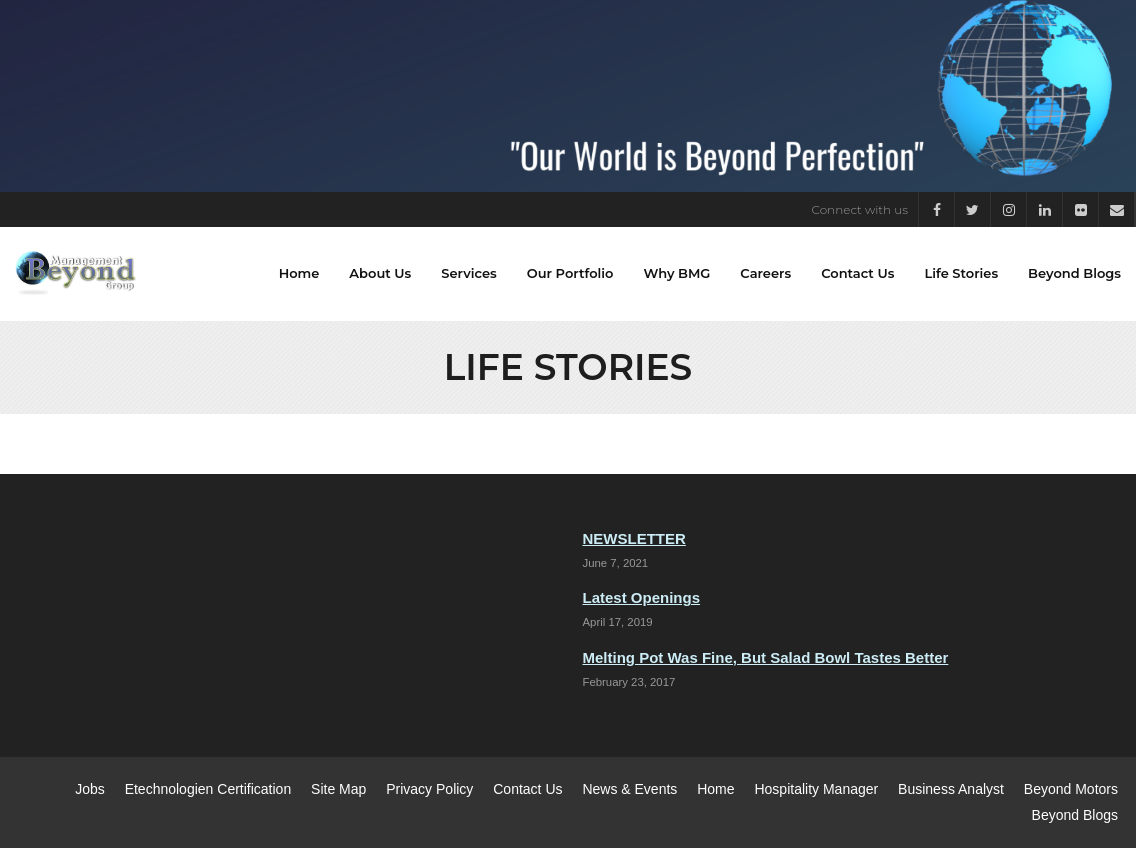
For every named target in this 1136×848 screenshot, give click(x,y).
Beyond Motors (1071, 789)
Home (715, 789)
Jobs (90, 789)
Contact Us (527, 789)
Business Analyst (951, 789)
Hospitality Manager (816, 789)
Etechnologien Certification (208, 789)
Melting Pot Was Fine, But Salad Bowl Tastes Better (766, 657)
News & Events (629, 789)
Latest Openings (642, 597)
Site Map (338, 789)
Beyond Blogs (1075, 815)
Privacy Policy (429, 789)
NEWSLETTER (634, 538)
